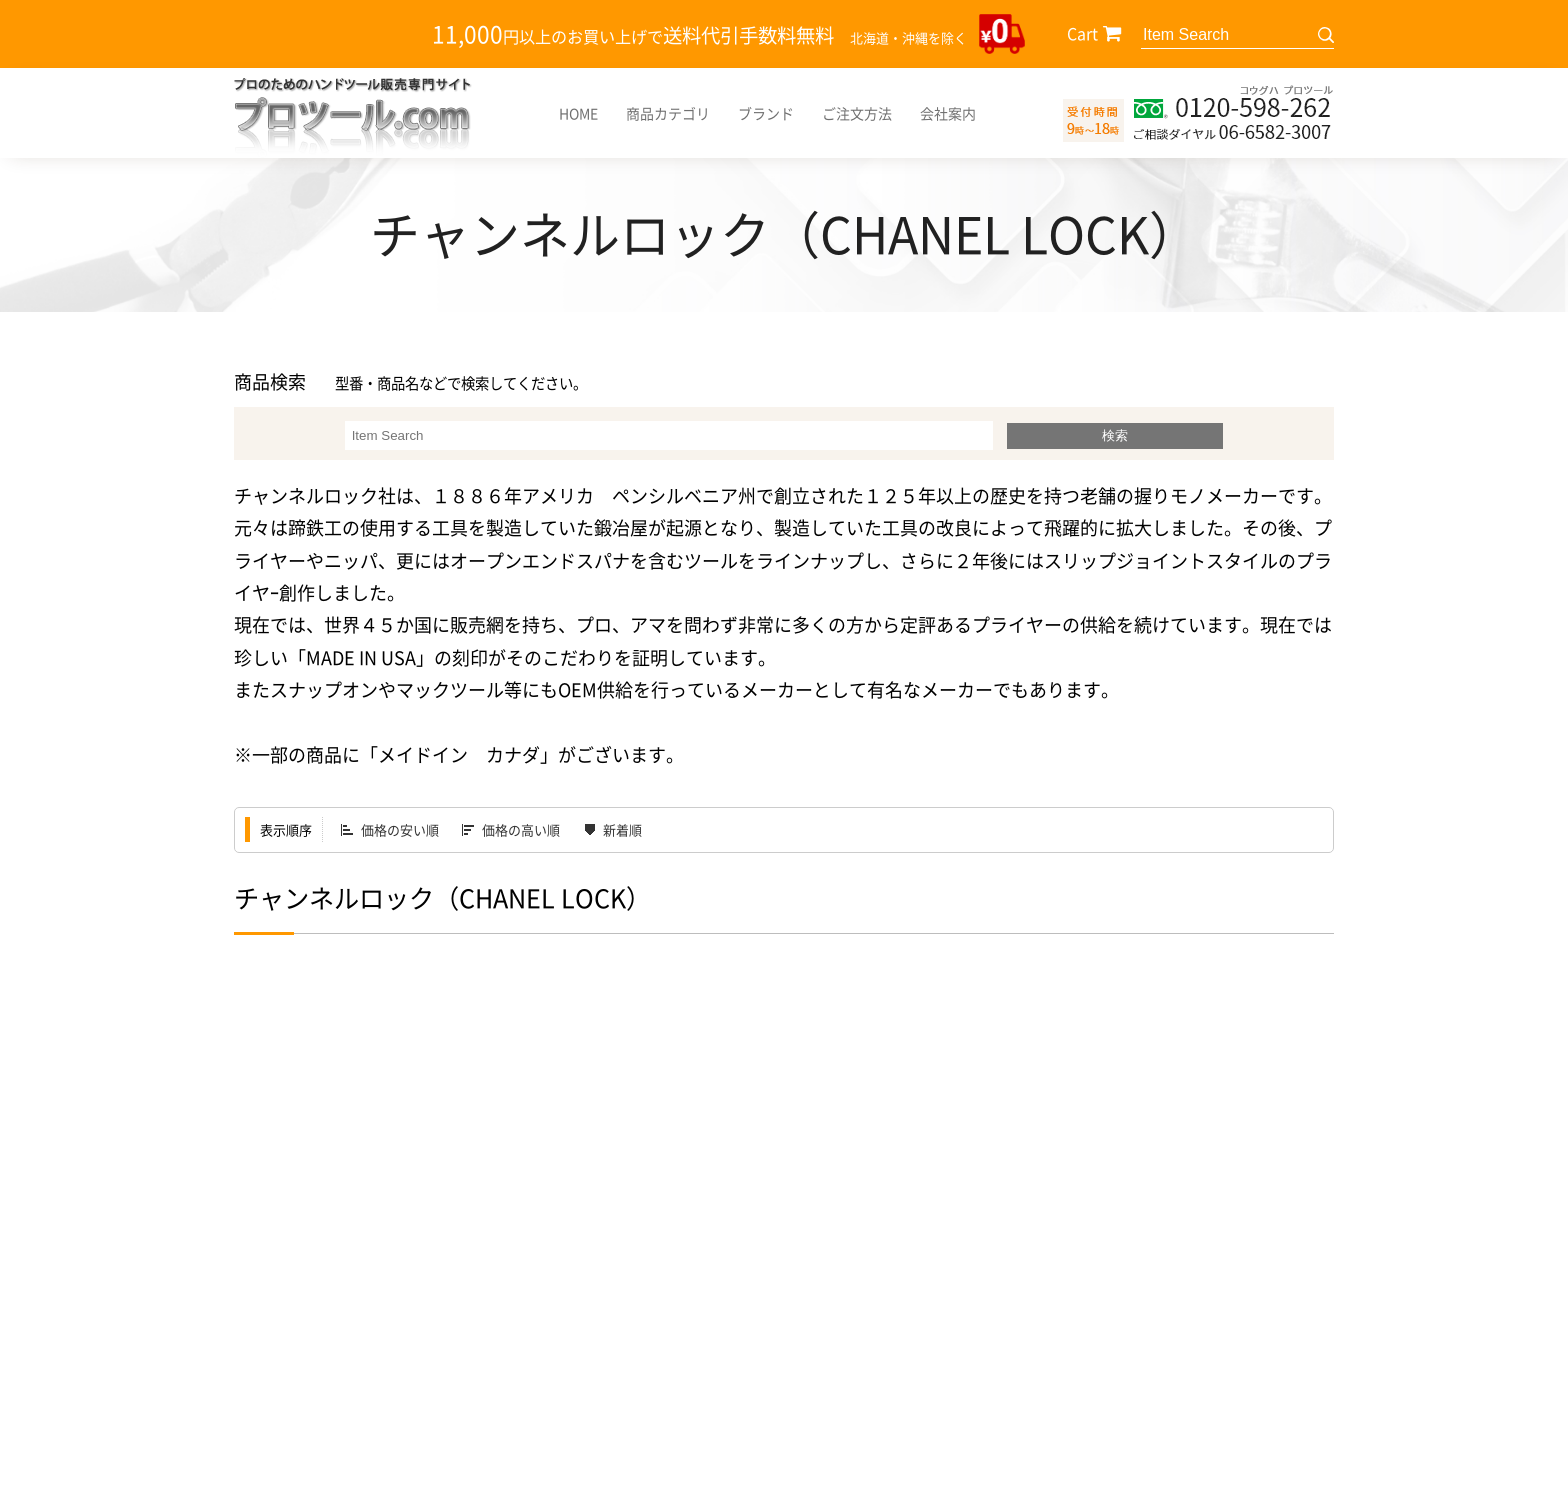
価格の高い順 (521, 829)
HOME (578, 113)
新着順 (622, 829)
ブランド (766, 113)
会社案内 (948, 113)
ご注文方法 (857, 113)
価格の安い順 (400, 829)
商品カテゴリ (668, 113)
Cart (1082, 33)
